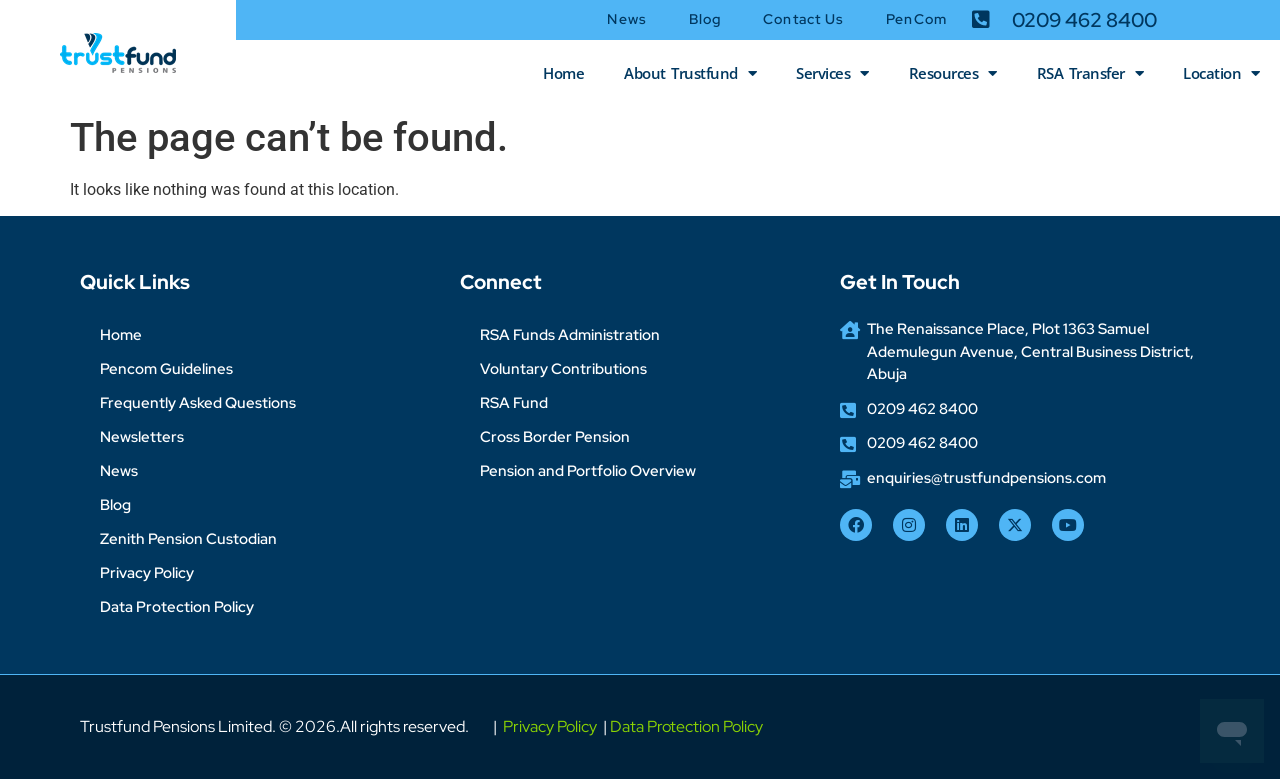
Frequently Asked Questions (198, 403)
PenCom (916, 19)
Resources (953, 73)
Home (563, 73)
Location (1221, 73)
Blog (705, 19)
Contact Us (803, 19)
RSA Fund (514, 403)
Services (832, 73)
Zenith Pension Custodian (188, 539)
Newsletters (142, 437)
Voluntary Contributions (563, 369)
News (626, 19)
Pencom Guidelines (166, 369)
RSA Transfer (1090, 73)
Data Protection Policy (177, 607)
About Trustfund (690, 73)
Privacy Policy (147, 573)
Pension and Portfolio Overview (588, 471)
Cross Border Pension (555, 437)
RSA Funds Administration (570, 335)
